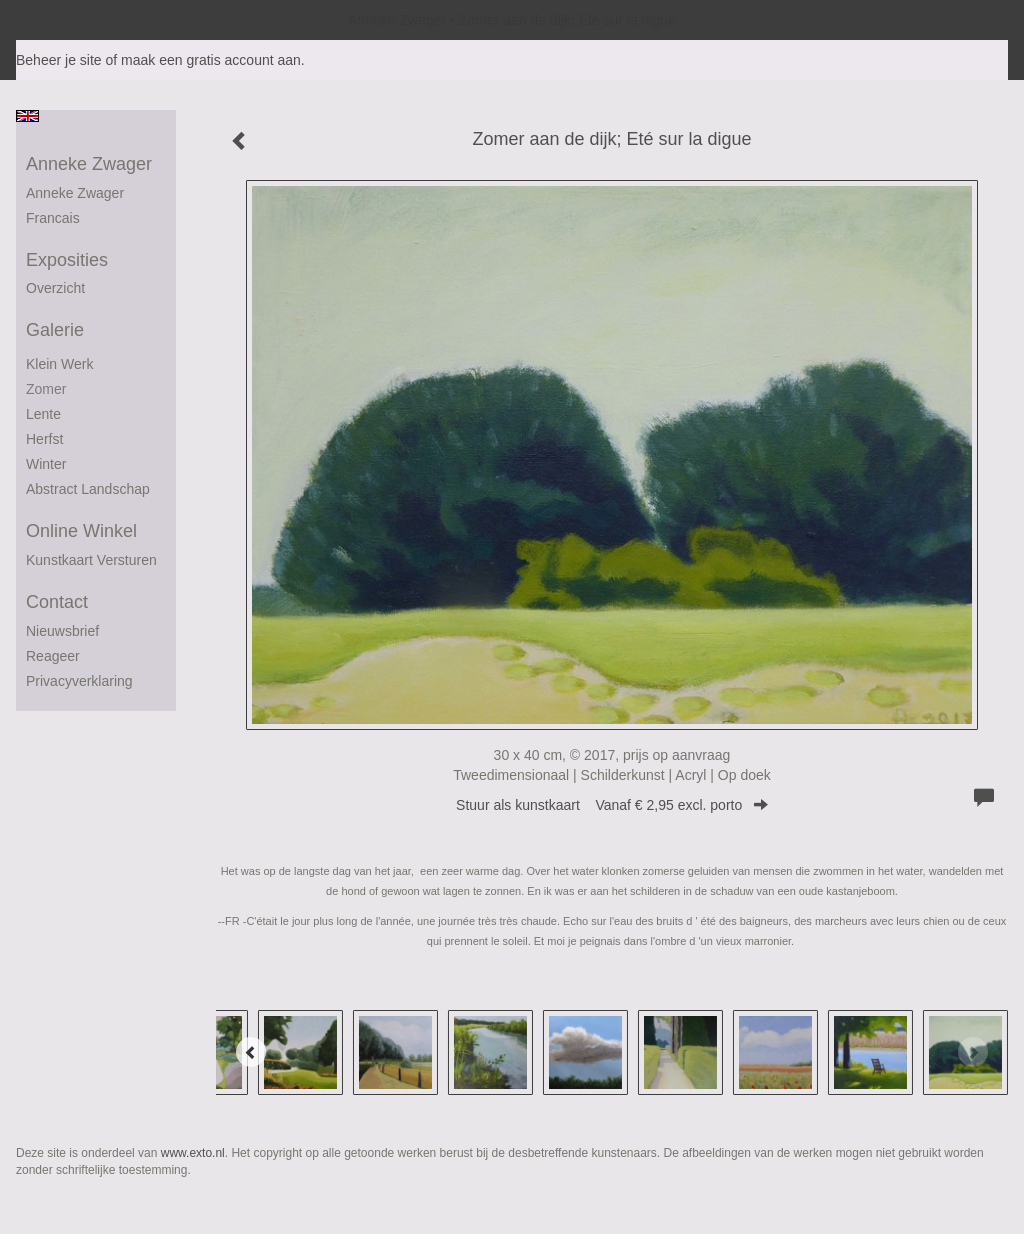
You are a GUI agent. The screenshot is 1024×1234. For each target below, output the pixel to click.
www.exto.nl (193, 1153)
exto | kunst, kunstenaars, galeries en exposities (72, 20)
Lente (43, 414)
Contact (57, 602)
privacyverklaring (79, 681)
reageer (53, 656)
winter (46, 464)
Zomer (46, 389)
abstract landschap (88, 489)
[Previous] (251, 1052)
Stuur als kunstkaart (612, 805)
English (27, 116)
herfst (44, 439)
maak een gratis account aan (211, 60)
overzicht (55, 288)
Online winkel (81, 531)
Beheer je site (59, 60)
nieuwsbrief (62, 631)
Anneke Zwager (397, 20)
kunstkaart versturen (91, 560)
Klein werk (59, 364)
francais (53, 218)
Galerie (55, 330)
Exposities (67, 260)
